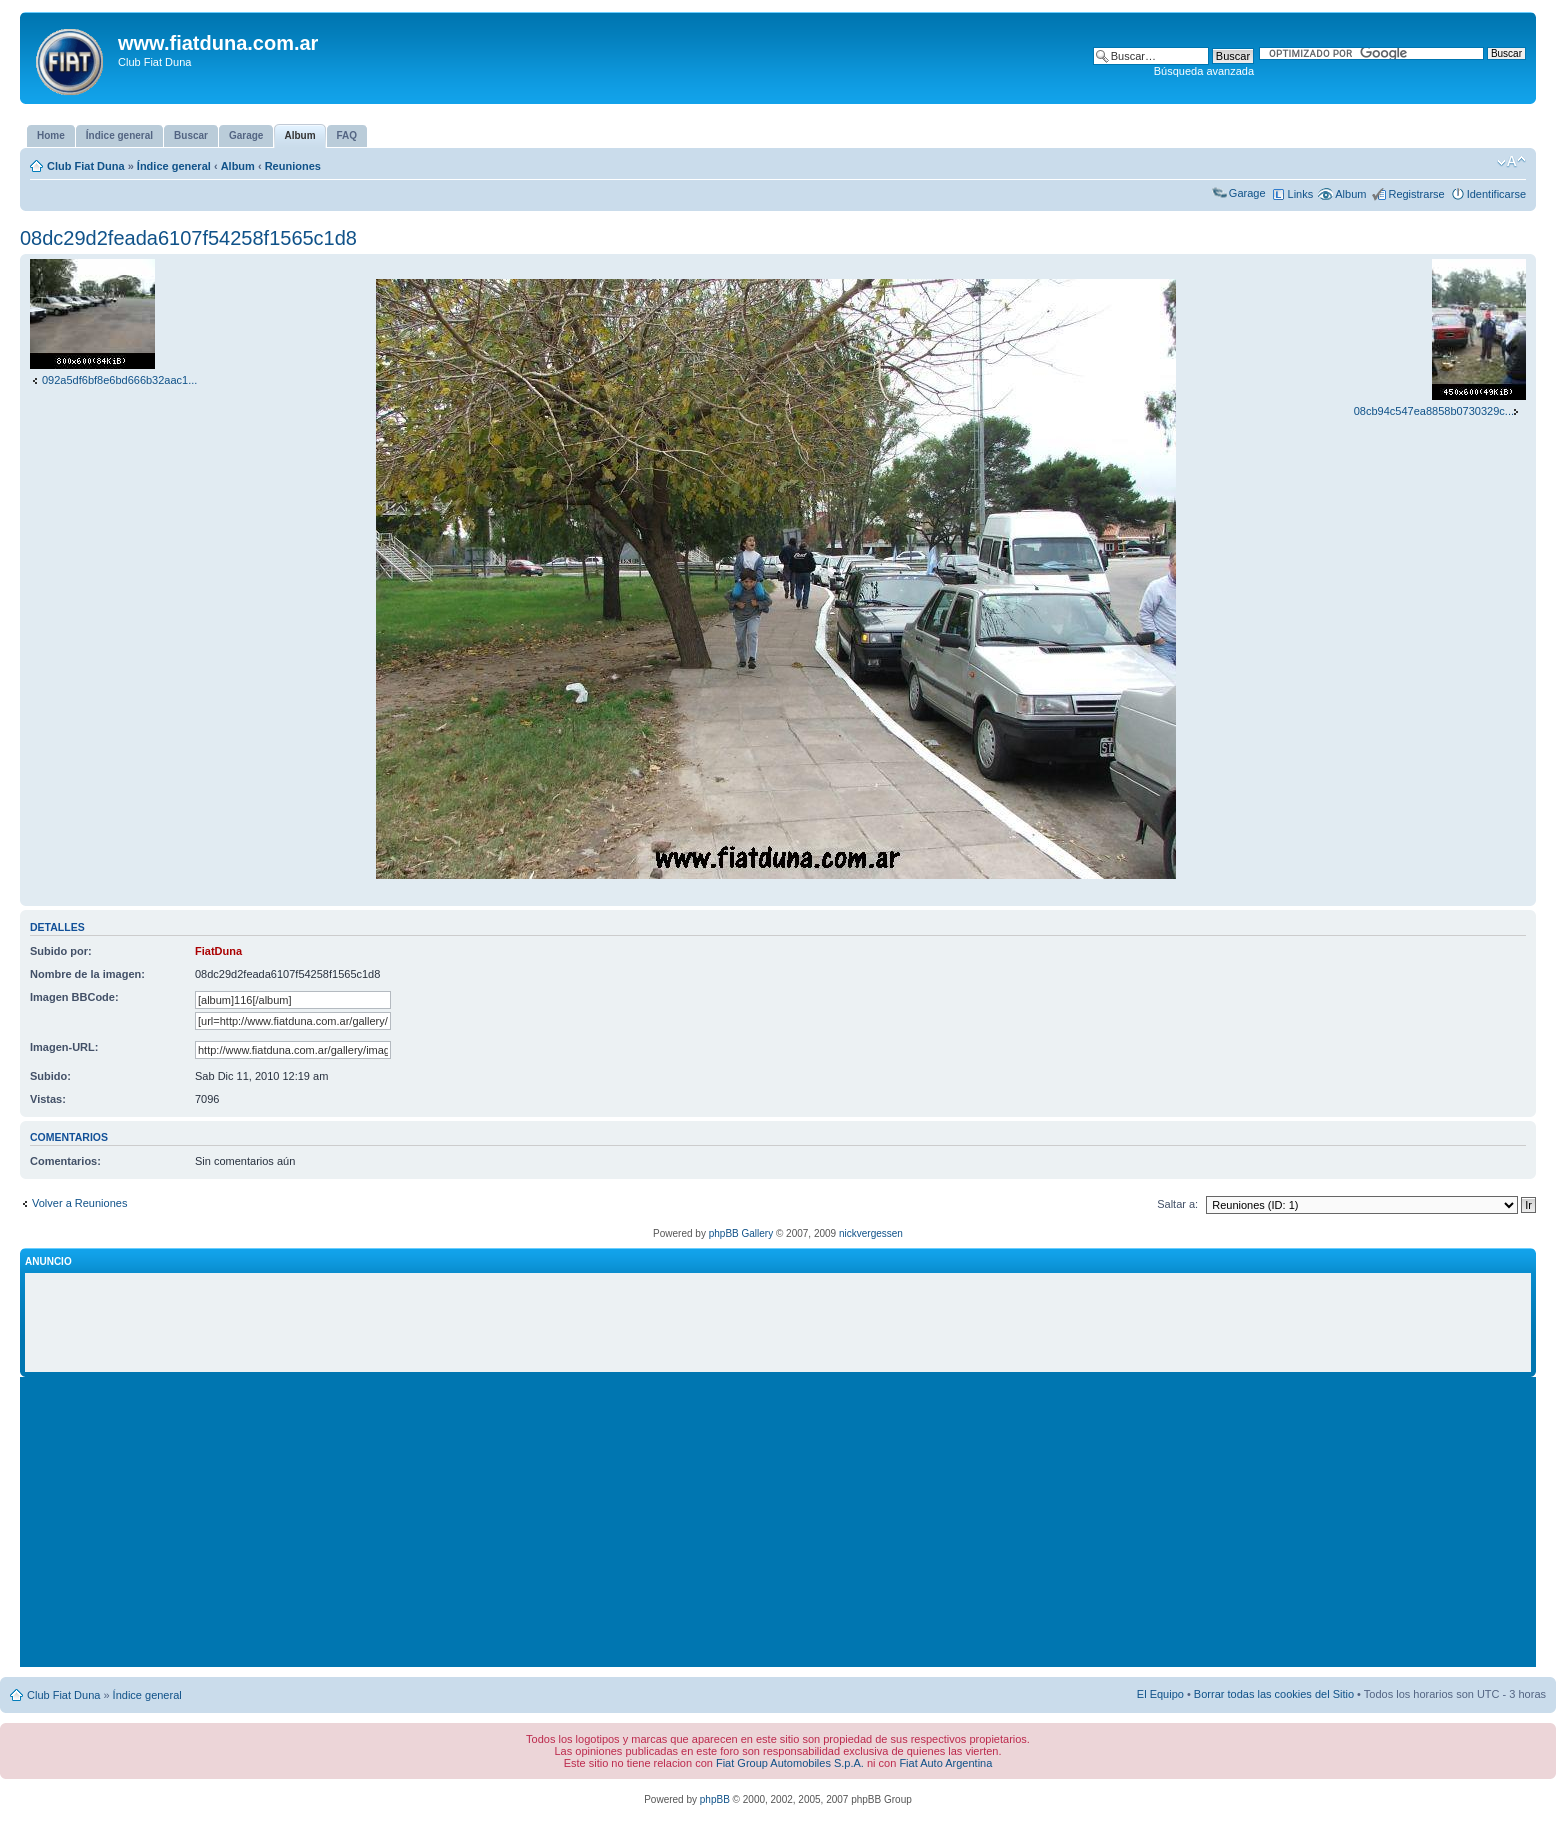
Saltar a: (1177, 1204)
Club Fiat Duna (86, 166)
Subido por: (61, 951)
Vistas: (48, 1099)
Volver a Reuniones (79, 1203)
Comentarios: (65, 1161)
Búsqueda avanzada (1204, 71)
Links (1301, 194)
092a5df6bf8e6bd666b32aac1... (119, 380)
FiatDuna (218, 951)
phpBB (715, 1799)
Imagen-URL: (64, 1047)
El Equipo (1160, 1694)
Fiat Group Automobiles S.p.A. (790, 1763)
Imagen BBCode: (74, 997)
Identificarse (1496, 194)
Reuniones (293, 166)
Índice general (174, 166)
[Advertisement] (778, 1323)
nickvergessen (871, 1233)
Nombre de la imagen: (87, 974)
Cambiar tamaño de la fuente (1511, 162)
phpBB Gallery (741, 1233)
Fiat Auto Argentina (945, 1763)
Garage (1247, 193)
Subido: (50, 1076)
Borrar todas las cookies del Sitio (1274, 1694)
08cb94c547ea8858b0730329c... (1434, 411)
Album (238, 166)
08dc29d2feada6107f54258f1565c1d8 (188, 238)
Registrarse (1416, 194)
